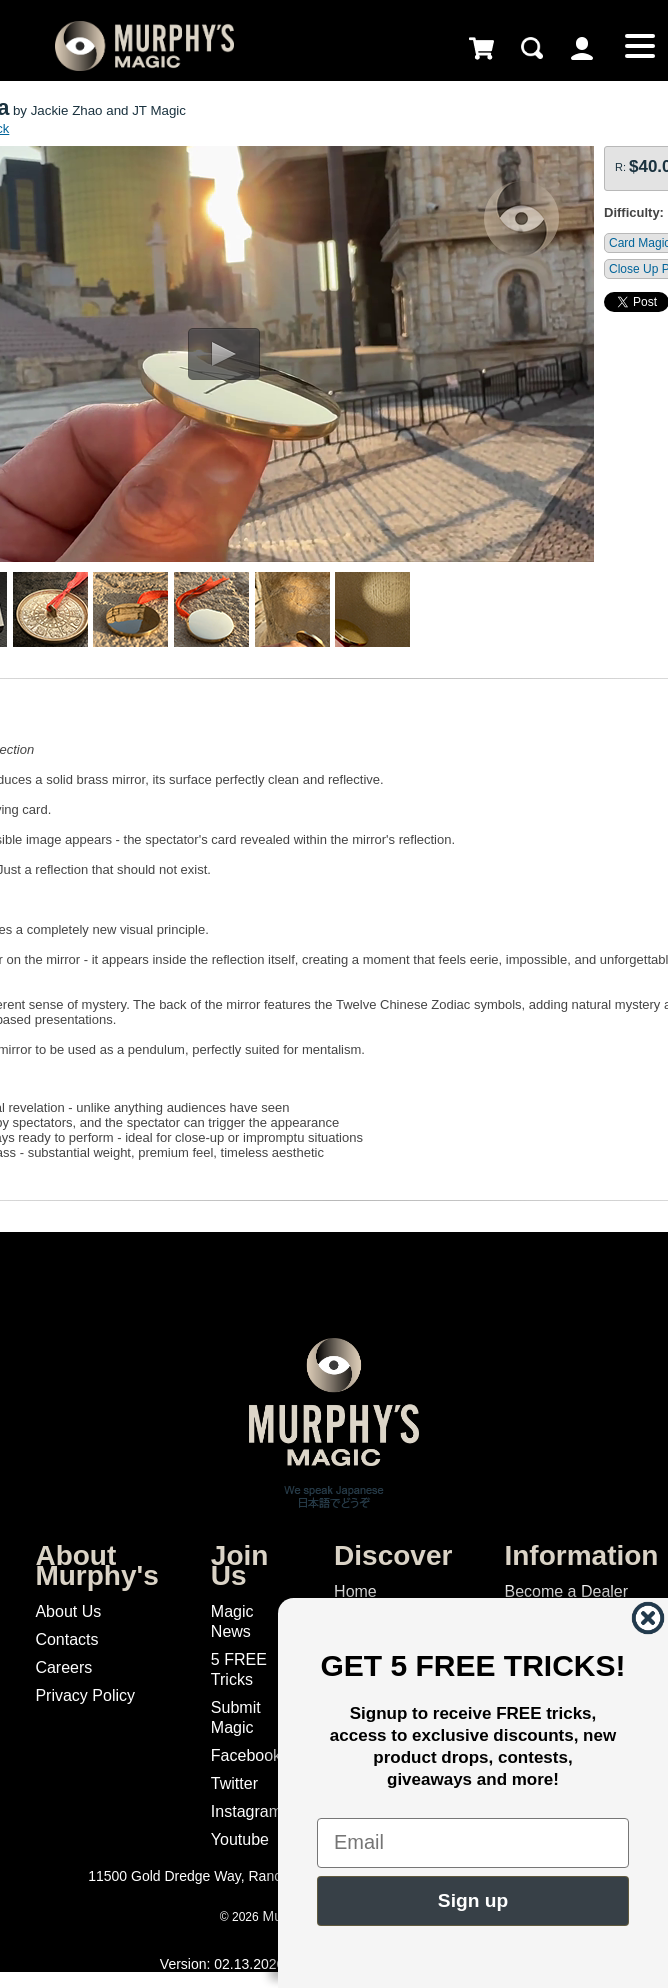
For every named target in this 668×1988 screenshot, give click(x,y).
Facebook (246, 1755)
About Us (68, 1611)
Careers (63, 1667)
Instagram (246, 1811)
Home (355, 1591)
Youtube (240, 1839)
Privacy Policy (85, 1695)
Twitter (234, 1783)
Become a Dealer (566, 1591)
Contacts (66, 1639)
